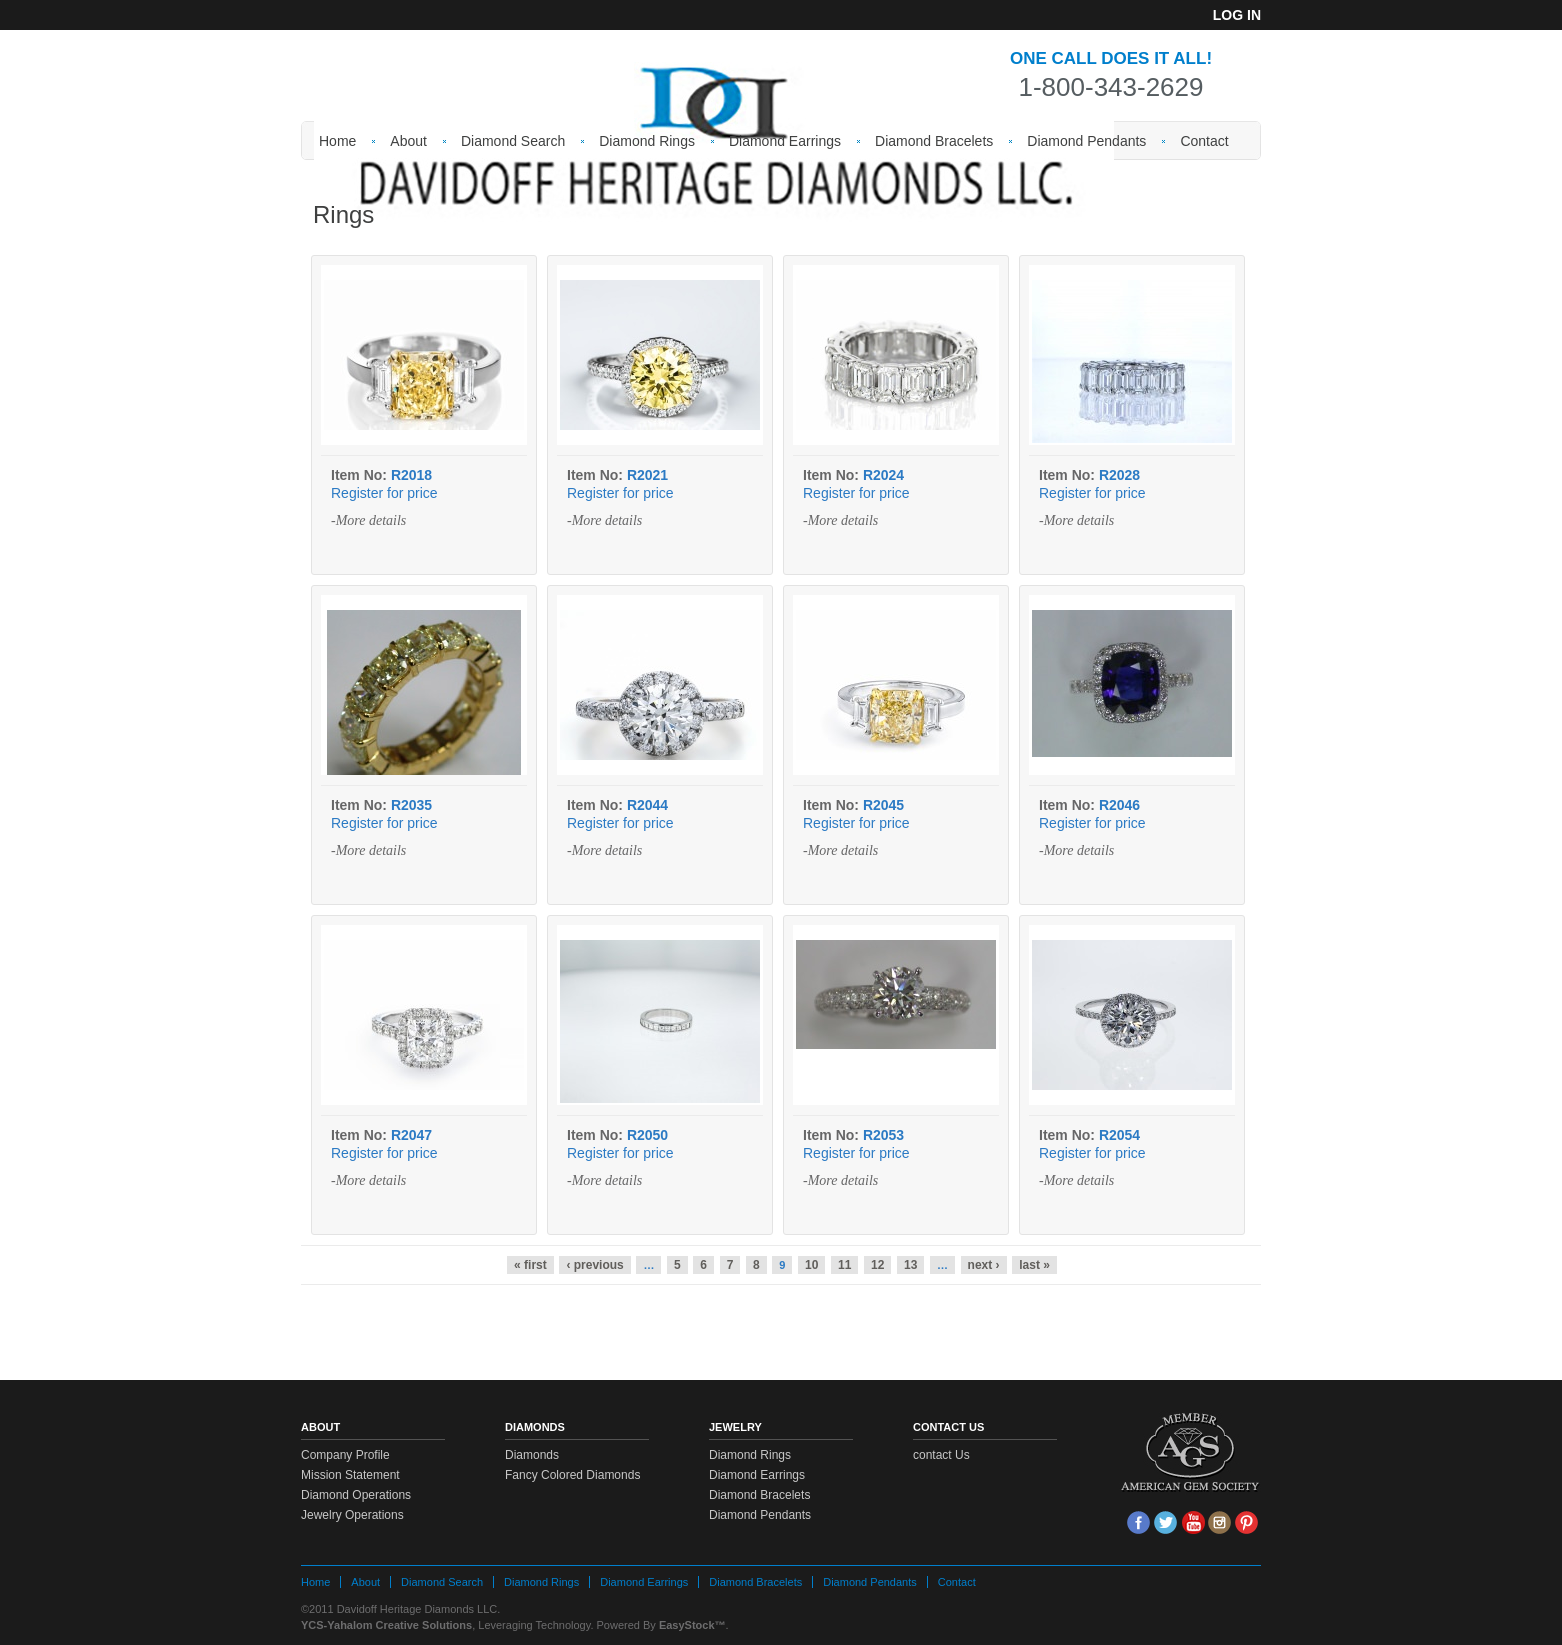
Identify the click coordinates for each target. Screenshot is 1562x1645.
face (1138, 1522)
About (408, 141)
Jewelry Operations (352, 1515)
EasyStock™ (692, 1625)
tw (1165, 1522)
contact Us (941, 1455)
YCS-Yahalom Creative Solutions (386, 1625)
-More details (368, 520)
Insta (1219, 1522)
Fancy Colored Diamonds (572, 1475)
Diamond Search (513, 141)
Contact (1204, 141)
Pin (1246, 1522)
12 (877, 1265)
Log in (1237, 15)
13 (910, 1265)
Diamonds (532, 1455)
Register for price (384, 493)
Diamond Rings (647, 141)
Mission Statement (350, 1475)
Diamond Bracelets (934, 141)
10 (811, 1265)
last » (1034, 1265)
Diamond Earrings (785, 141)
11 (844, 1265)
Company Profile (345, 1455)
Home (337, 141)
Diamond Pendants (1086, 141)
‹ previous (594, 1265)
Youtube (1192, 1522)
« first (530, 1265)
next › (984, 1265)
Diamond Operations (356, 1495)
